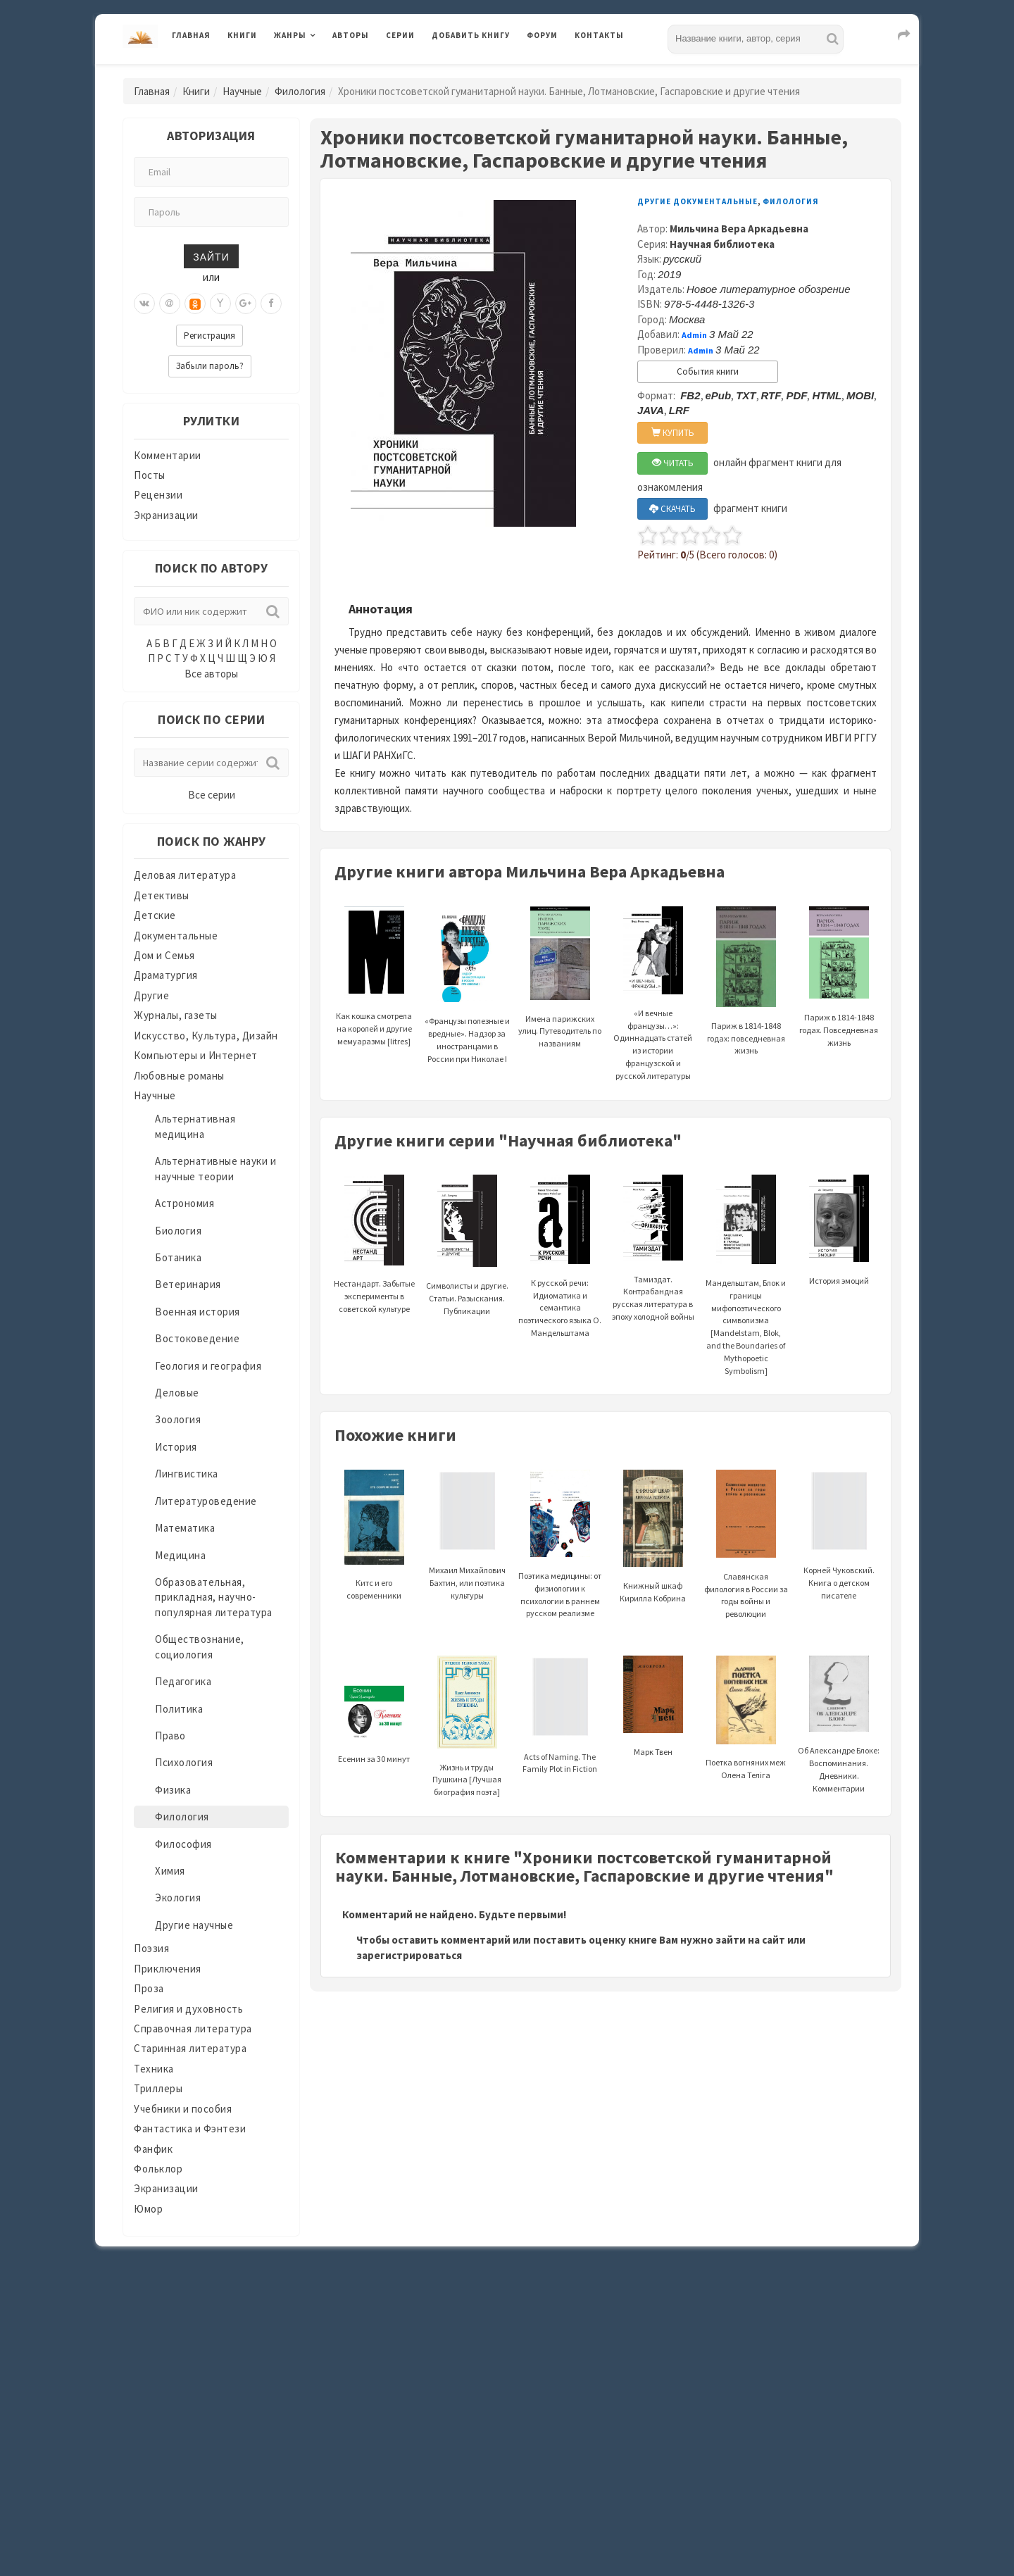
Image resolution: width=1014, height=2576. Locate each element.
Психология (184, 1762)
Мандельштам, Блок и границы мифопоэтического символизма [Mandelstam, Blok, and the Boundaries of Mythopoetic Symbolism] (746, 1294)
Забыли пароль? (210, 366)
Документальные (176, 935)
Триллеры (158, 2088)
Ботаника (178, 1257)
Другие (151, 995)
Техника (154, 2068)
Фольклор (158, 2168)
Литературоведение (206, 1501)
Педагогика (183, 1681)
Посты (149, 475)
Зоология (178, 1419)
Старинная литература (190, 2048)
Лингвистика (186, 1473)
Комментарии (167, 455)
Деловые (177, 1392)
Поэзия (151, 1948)
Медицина (180, 1555)
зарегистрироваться (409, 1955)
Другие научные (194, 1925)
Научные (242, 91)
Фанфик (153, 2149)
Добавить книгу (471, 35)
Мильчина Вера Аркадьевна (739, 228)
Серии (400, 35)
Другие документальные (697, 201)
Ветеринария (188, 1284)
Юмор (148, 2208)
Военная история (197, 1311)
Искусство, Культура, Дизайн (206, 1035)
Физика (173, 1789)
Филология (300, 91)
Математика (185, 1527)
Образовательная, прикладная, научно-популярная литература (214, 1597)
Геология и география (208, 1366)
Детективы (161, 895)
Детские (155, 915)
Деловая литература (185, 875)
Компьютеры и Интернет (196, 1055)
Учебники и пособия (183, 2108)
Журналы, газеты (176, 1015)
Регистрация (209, 336)
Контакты (599, 35)
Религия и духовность (188, 2008)
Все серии (211, 794)
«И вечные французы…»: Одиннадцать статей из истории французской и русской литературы (652, 1012)
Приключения (167, 1968)
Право (170, 1735)
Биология (178, 1230)
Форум (542, 35)
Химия (170, 1870)
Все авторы (211, 673)
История (176, 1446)
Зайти (211, 256)
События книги (708, 371)
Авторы (350, 35)
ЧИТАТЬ (673, 463)
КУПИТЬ (672, 433)
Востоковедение (197, 1338)
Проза (149, 1988)
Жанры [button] (290, 35)
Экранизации (166, 515)
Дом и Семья (164, 955)
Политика (179, 1708)
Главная (191, 35)
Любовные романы (179, 1075)
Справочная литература (193, 2028)
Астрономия (184, 1203)
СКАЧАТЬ (672, 509)
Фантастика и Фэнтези (190, 2128)
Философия (183, 1844)
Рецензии (158, 494)
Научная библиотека (722, 244)
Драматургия (166, 975)
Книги (242, 35)
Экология (178, 1897)
